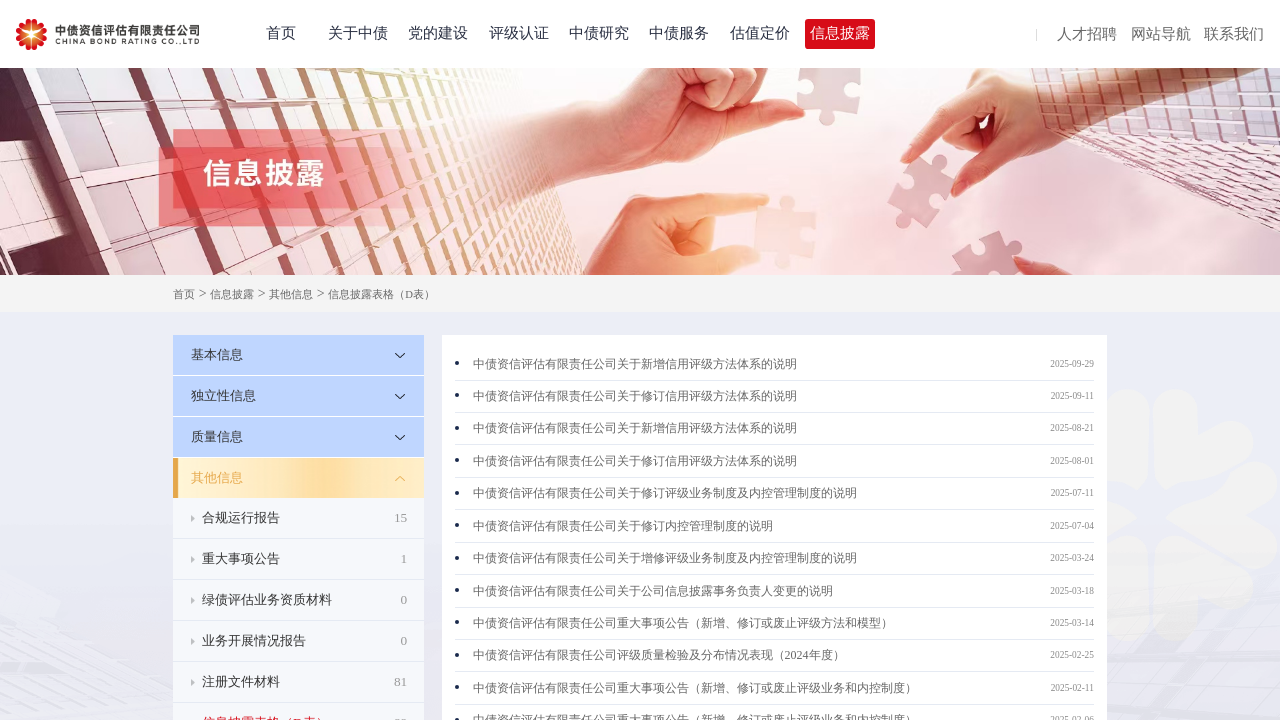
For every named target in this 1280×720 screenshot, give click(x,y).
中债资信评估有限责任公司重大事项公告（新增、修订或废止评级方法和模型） (683, 623)
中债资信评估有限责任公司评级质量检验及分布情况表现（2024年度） (659, 655)
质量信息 (217, 436)
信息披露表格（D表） (381, 294)
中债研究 (599, 33)
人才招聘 (1087, 35)
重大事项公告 (304, 559)
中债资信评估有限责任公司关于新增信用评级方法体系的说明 (635, 364)
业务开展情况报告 (304, 641)
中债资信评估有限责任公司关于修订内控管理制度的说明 (623, 526)
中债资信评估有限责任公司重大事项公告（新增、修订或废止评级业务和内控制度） (695, 688)
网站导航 (1161, 35)
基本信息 (217, 354)
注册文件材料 (304, 682)
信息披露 (840, 33)
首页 (281, 33)
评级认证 (519, 33)
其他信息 (291, 294)
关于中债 (358, 33)
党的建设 (438, 33)
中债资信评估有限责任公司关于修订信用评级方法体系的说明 (635, 396)
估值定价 (760, 33)
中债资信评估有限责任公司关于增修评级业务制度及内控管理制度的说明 (665, 558)
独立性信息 (223, 395)
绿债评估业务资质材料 (304, 600)
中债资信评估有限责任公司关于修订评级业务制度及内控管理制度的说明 (665, 493)
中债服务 (679, 33)
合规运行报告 (304, 518)
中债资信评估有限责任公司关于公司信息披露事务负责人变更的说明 (653, 591)
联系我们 (1234, 35)
